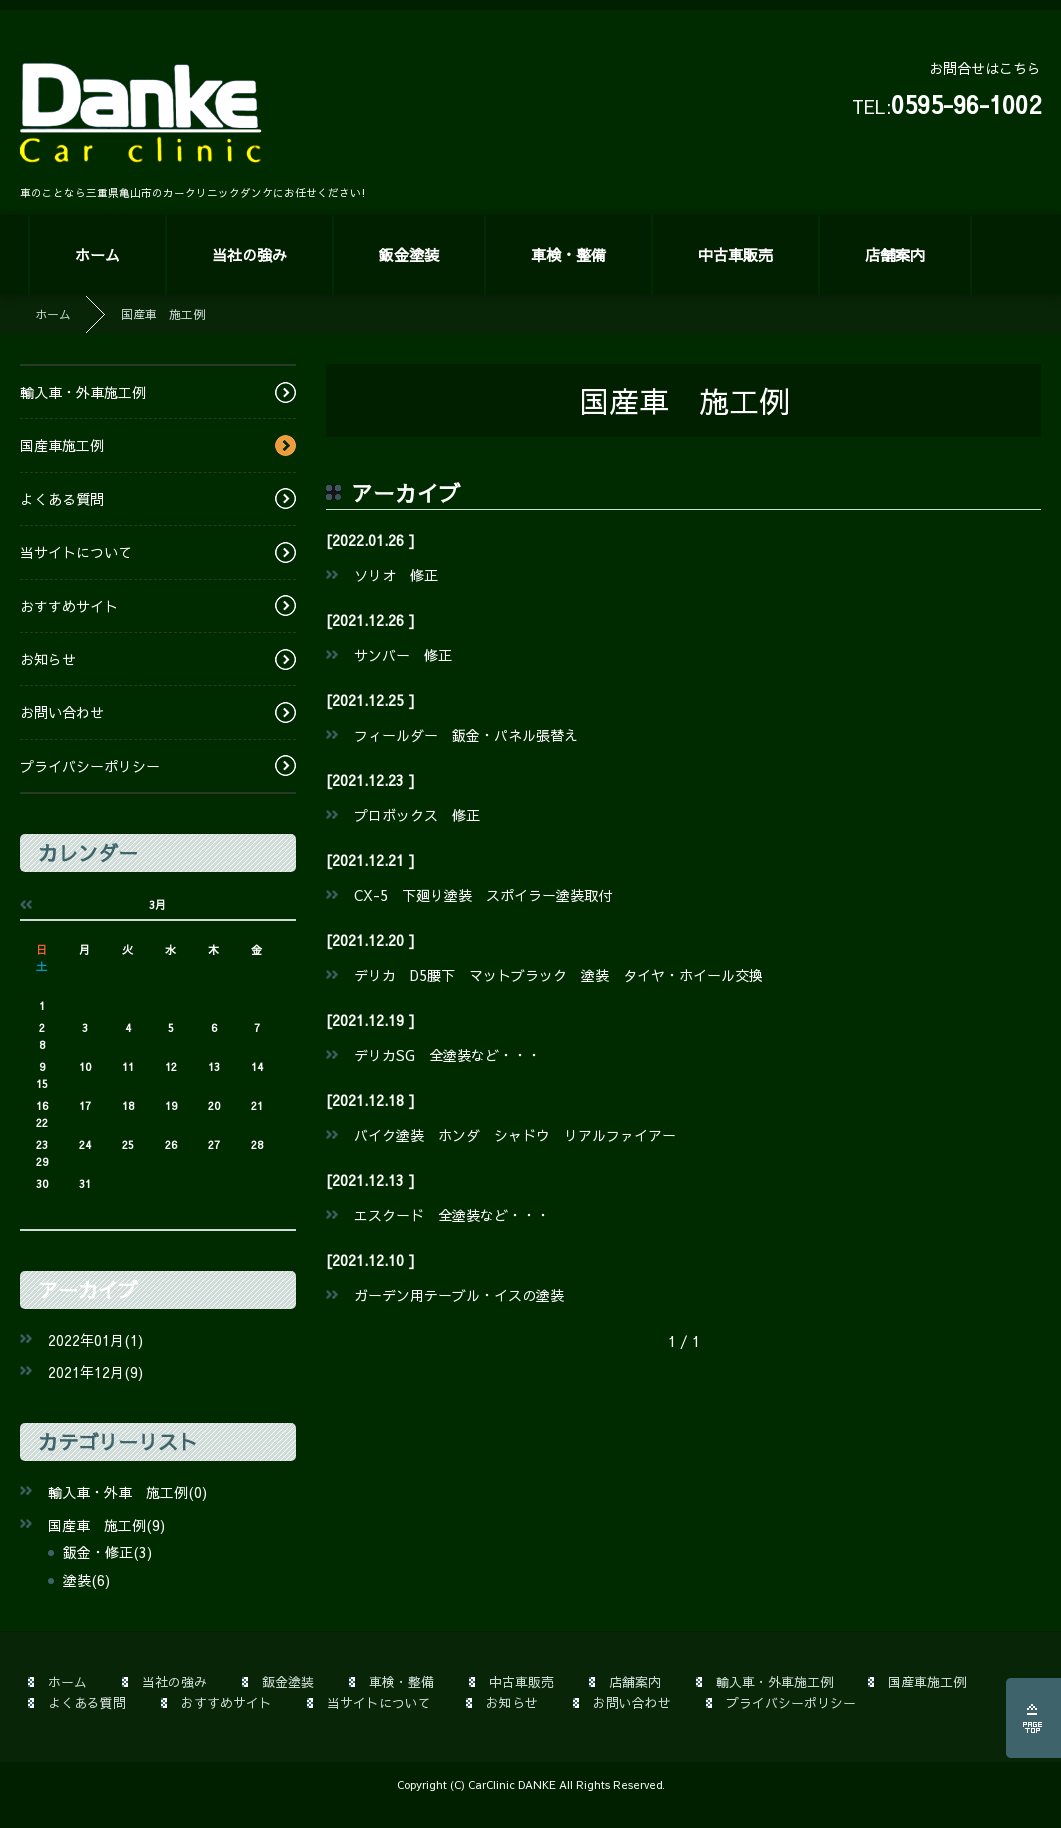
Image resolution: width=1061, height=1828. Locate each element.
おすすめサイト (69, 606)
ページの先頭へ (1033, 1718)
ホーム (97, 254)
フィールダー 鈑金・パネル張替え (466, 735)
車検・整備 (568, 254)
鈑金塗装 (409, 254)
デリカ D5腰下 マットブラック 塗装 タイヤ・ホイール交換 (558, 975)
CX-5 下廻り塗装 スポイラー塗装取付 (483, 895)
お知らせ (48, 659)
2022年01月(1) (95, 1340)
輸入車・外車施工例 (83, 392)
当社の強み (249, 254)
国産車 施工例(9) (106, 1525)
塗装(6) (86, 1580)
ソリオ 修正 (396, 575)
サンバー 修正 (403, 655)
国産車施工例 (62, 445)
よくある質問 (62, 499)
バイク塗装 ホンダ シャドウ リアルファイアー (515, 1135)
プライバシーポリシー (90, 766)
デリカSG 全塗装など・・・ (447, 1055)
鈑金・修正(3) (107, 1552)
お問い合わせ (62, 712)
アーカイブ (88, 1289)
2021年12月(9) (95, 1372)
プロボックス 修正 (417, 815)
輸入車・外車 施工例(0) (127, 1492)
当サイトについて (76, 552)
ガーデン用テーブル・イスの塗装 (459, 1295)
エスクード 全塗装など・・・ (452, 1215)
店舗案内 (895, 254)
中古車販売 (735, 254)
